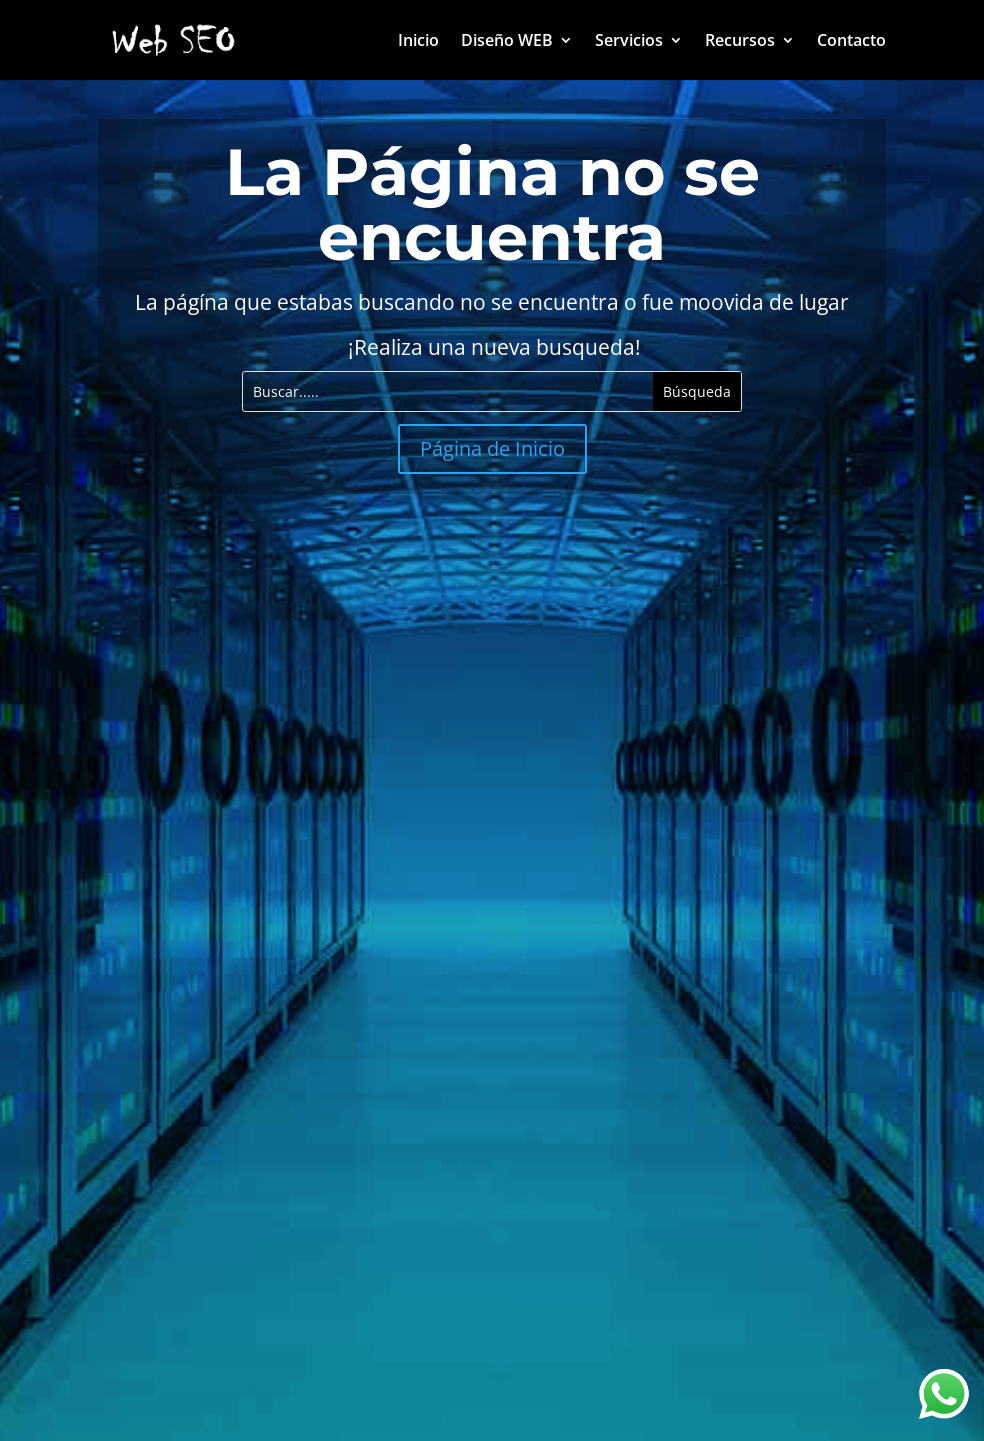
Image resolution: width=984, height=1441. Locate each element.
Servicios (629, 42)
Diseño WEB (507, 42)
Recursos (740, 42)
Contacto (851, 42)
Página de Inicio (492, 448)
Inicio (418, 42)
